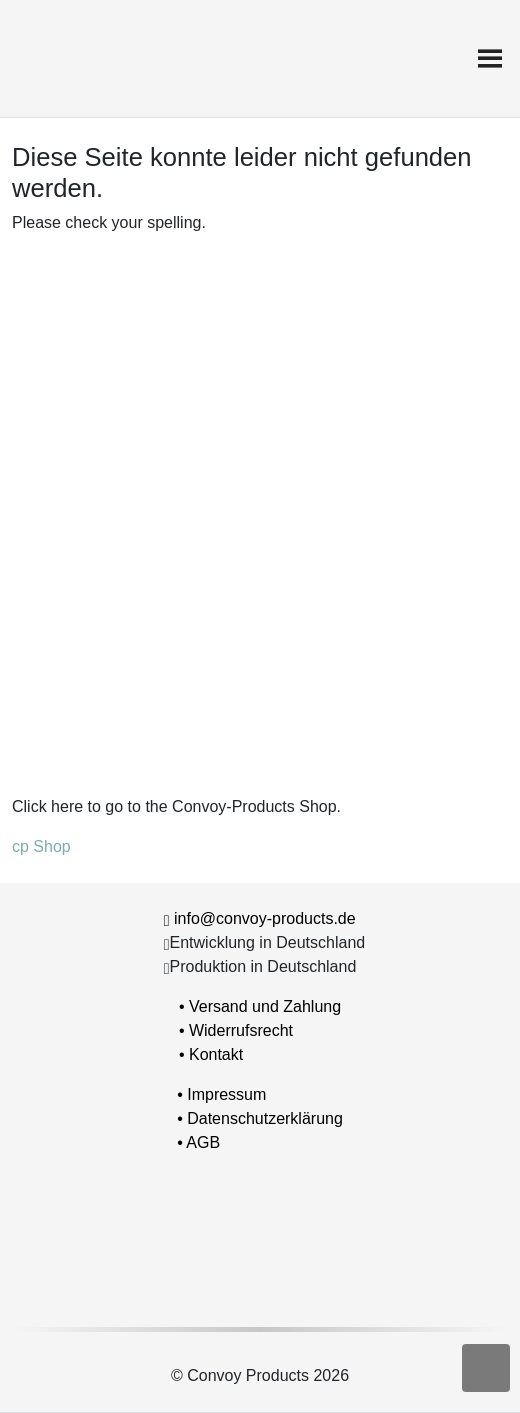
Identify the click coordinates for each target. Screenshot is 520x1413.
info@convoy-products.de (265, 918)
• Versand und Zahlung (260, 1006)
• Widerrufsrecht (236, 1030)
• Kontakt (211, 1054)
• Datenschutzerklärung (260, 1118)
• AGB (198, 1142)
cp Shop (41, 846)
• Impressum (221, 1094)
